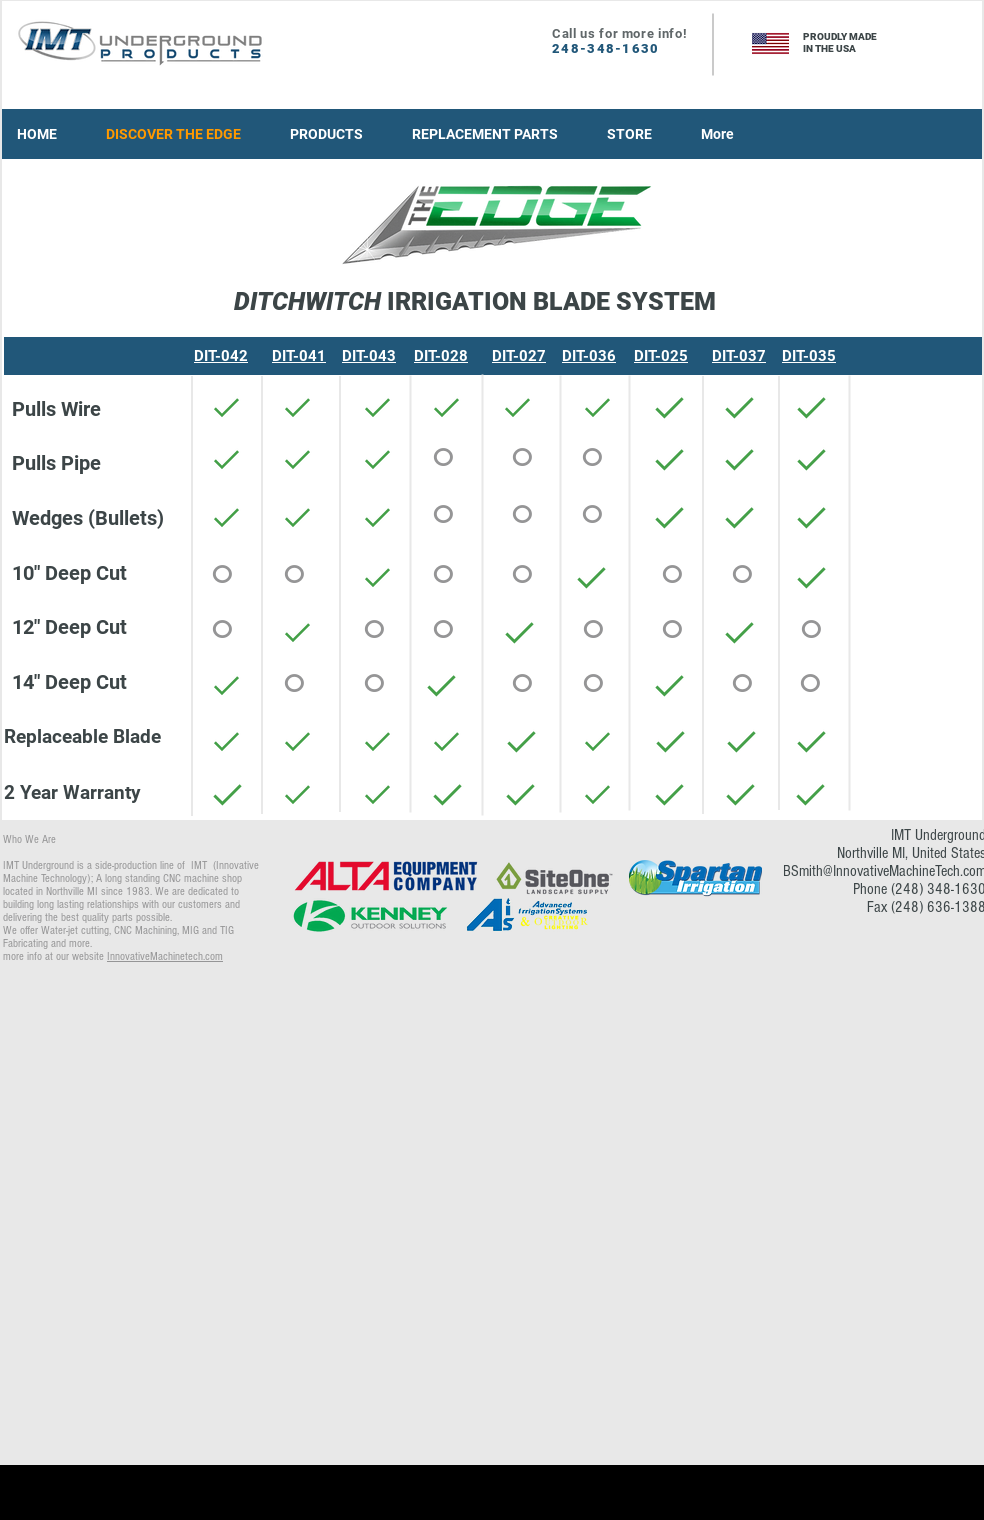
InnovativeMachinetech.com (165, 956)
